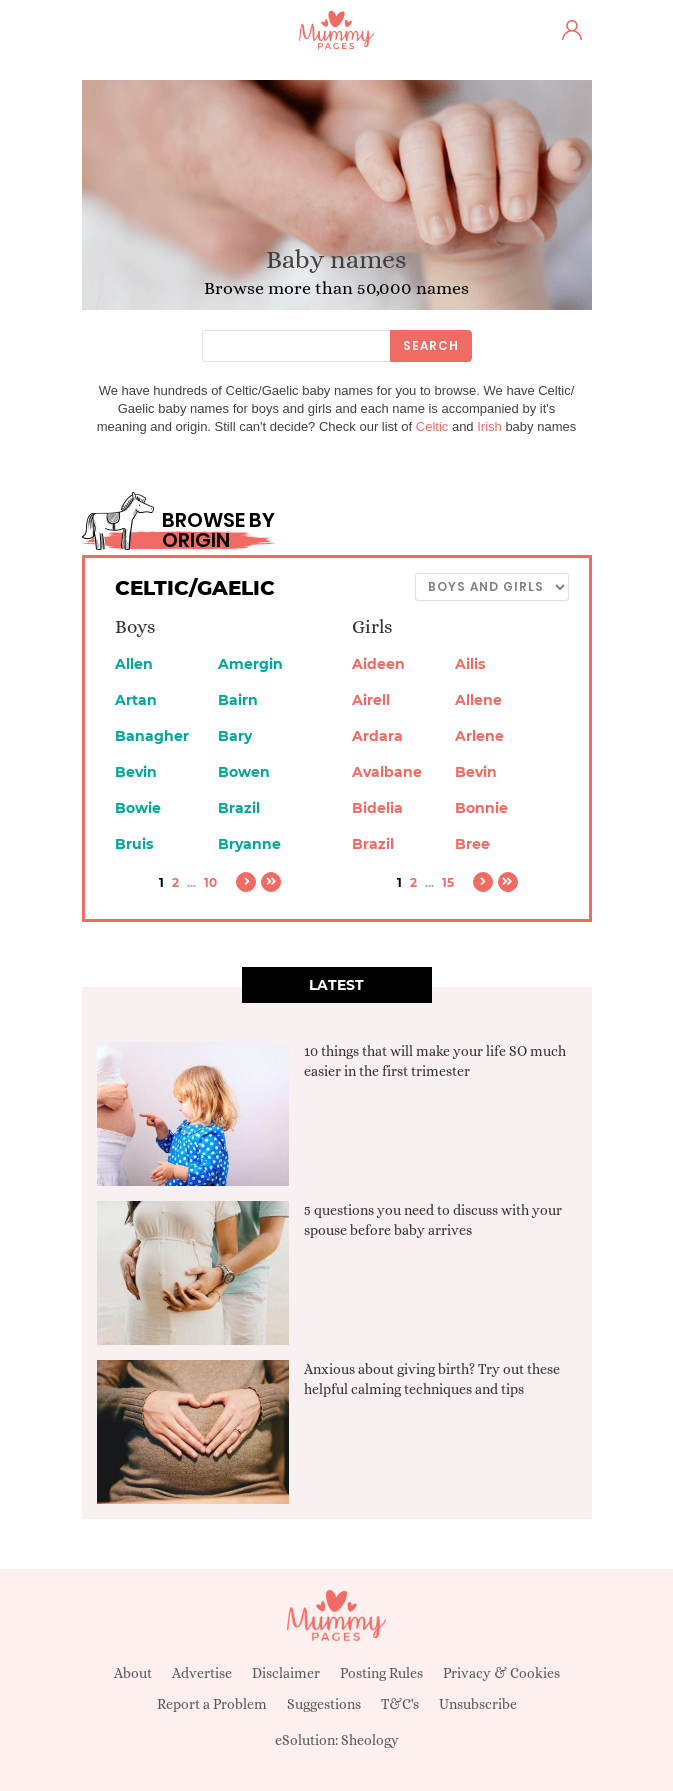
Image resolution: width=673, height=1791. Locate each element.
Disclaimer (286, 1673)
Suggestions (324, 1704)
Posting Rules (381, 1673)
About (133, 1673)
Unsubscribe (478, 1704)
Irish (489, 426)
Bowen (244, 772)
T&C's (400, 1704)
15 (448, 882)
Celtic (432, 426)
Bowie (138, 808)
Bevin (136, 772)
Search (431, 345)
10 (210, 882)
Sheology (370, 1740)
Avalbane (387, 772)
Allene (478, 700)
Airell (371, 700)
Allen (134, 664)
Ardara (377, 736)
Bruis (134, 844)
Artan (136, 700)
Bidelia (377, 808)
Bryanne (249, 844)
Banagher (152, 736)
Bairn (238, 700)
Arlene (479, 736)
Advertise (202, 1673)
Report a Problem (212, 1704)
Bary (235, 736)
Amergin (250, 664)
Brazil (239, 808)
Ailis (470, 664)
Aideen (378, 664)
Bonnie (481, 808)
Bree (472, 844)
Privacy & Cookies (501, 1673)
